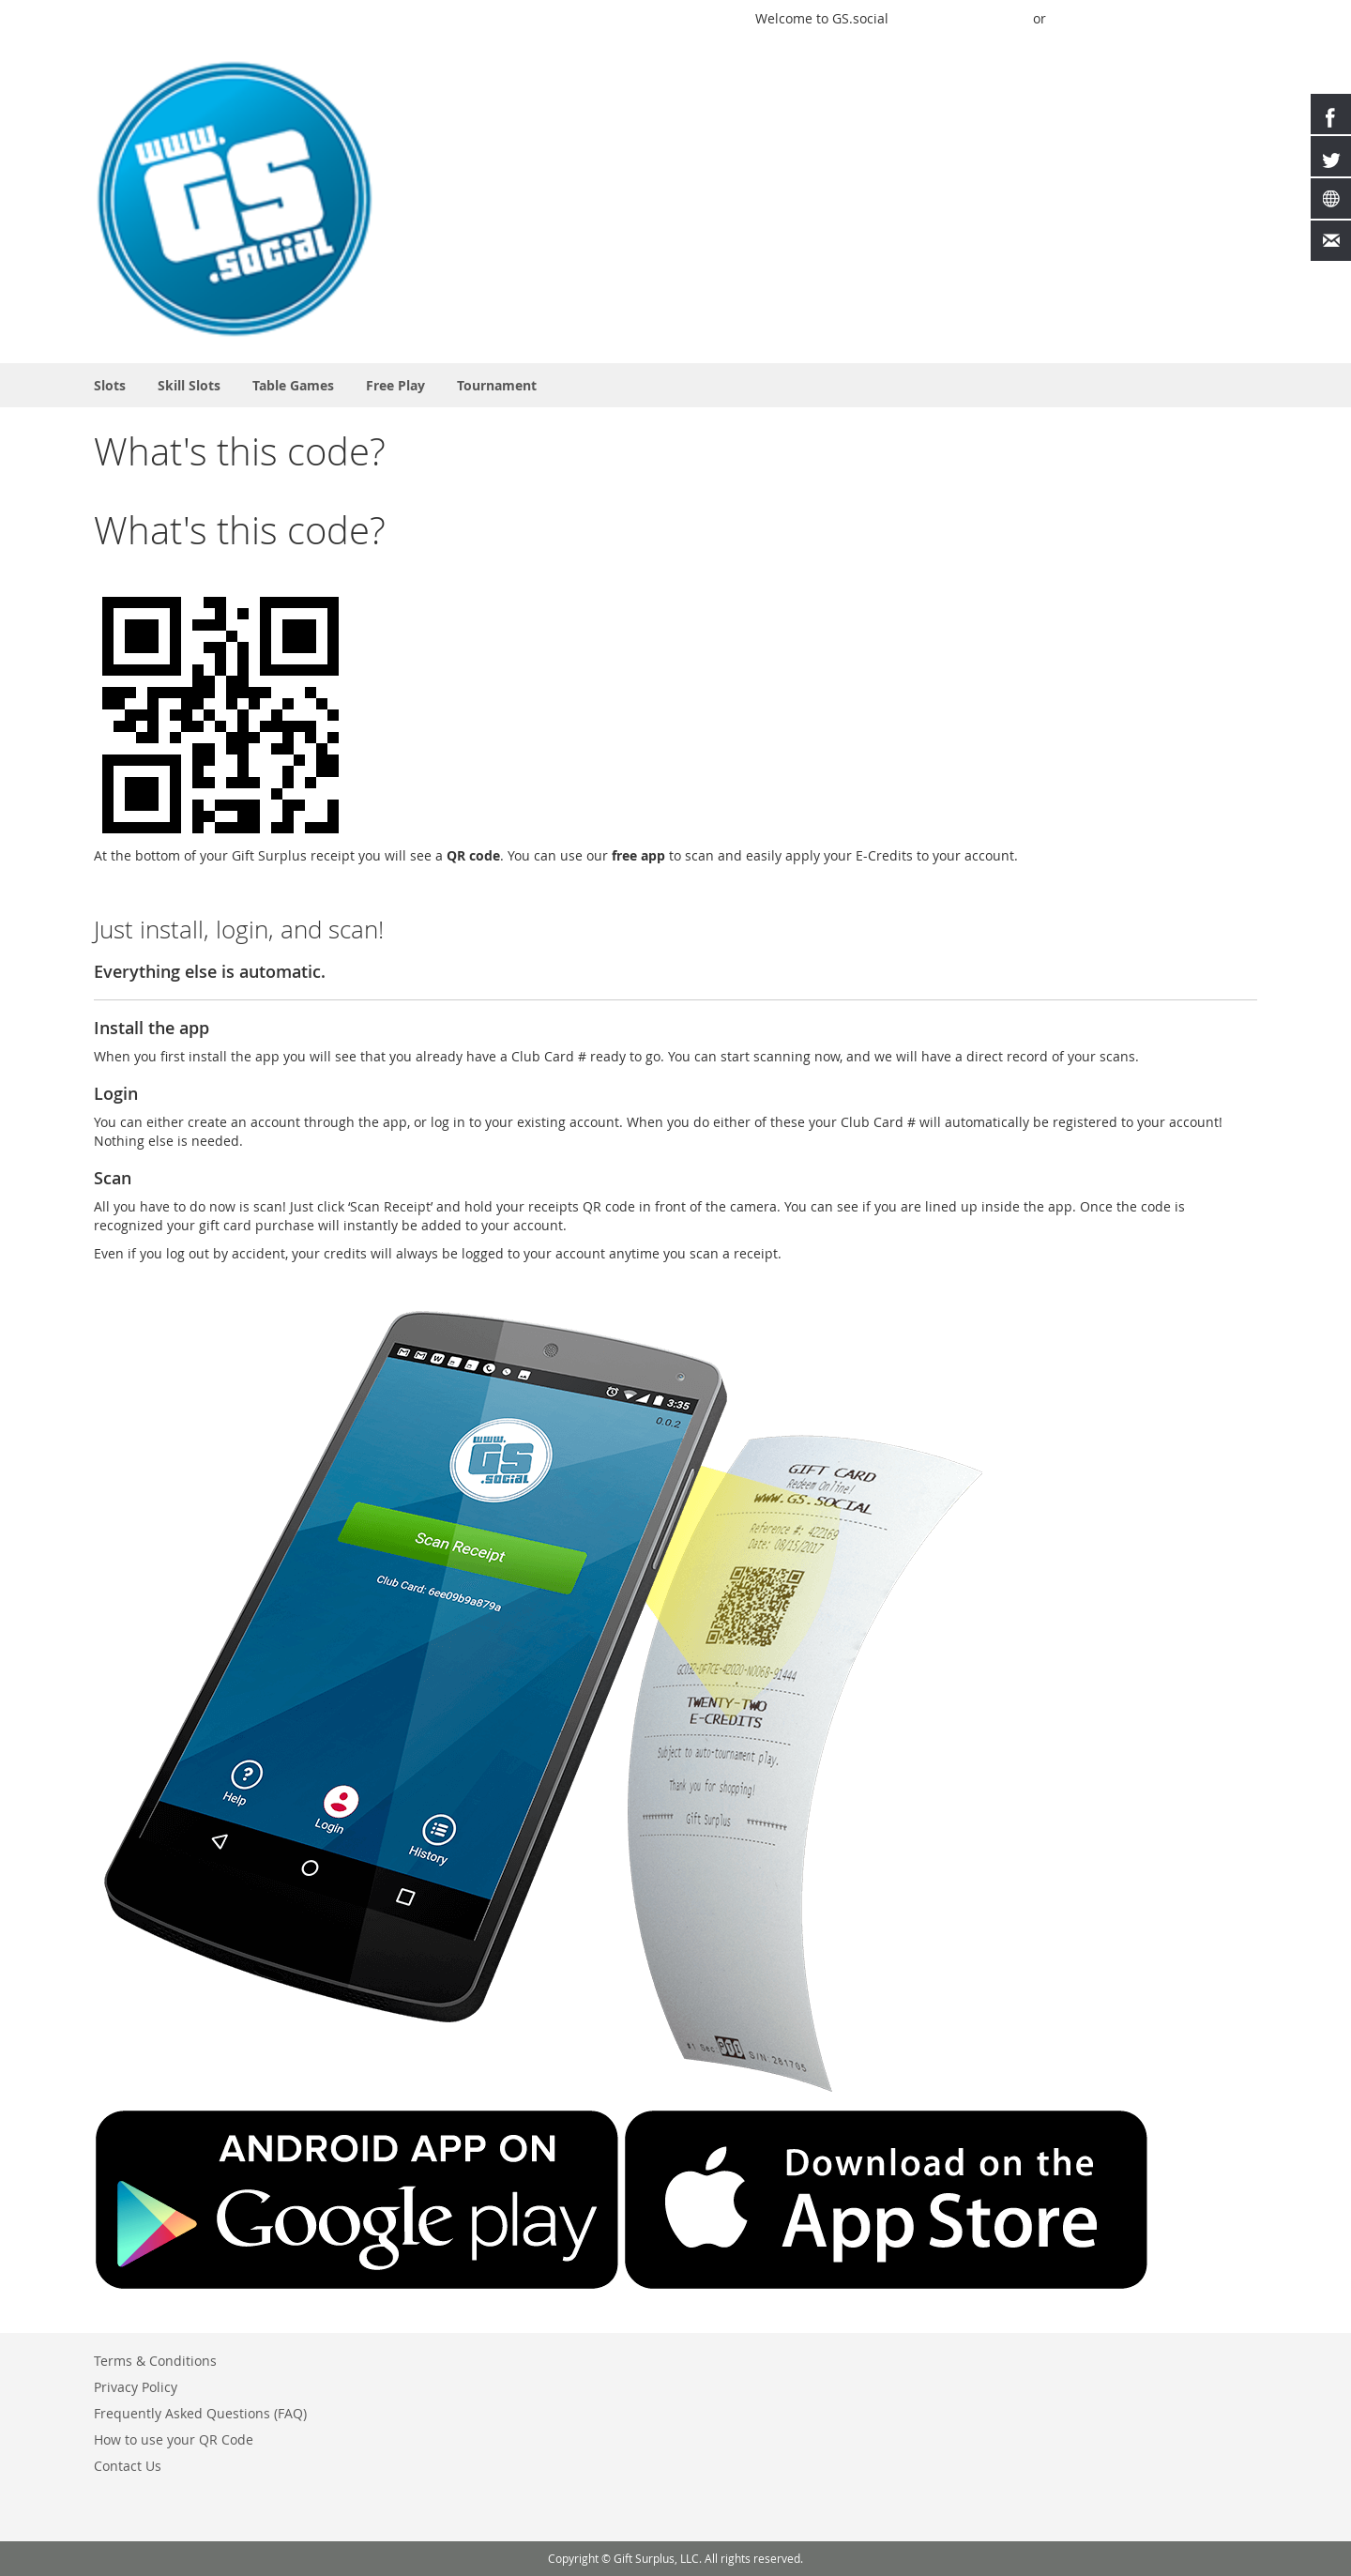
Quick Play (935, 18)
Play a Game (702, 18)
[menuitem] (110, 385)
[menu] (675, 385)
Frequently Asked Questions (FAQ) (200, 2413)
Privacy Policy (135, 2387)
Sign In (1003, 18)
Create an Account (1199, 18)
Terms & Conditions (155, 2361)
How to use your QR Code (173, 2439)
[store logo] (234, 199)
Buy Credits (1091, 18)
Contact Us (127, 2466)
